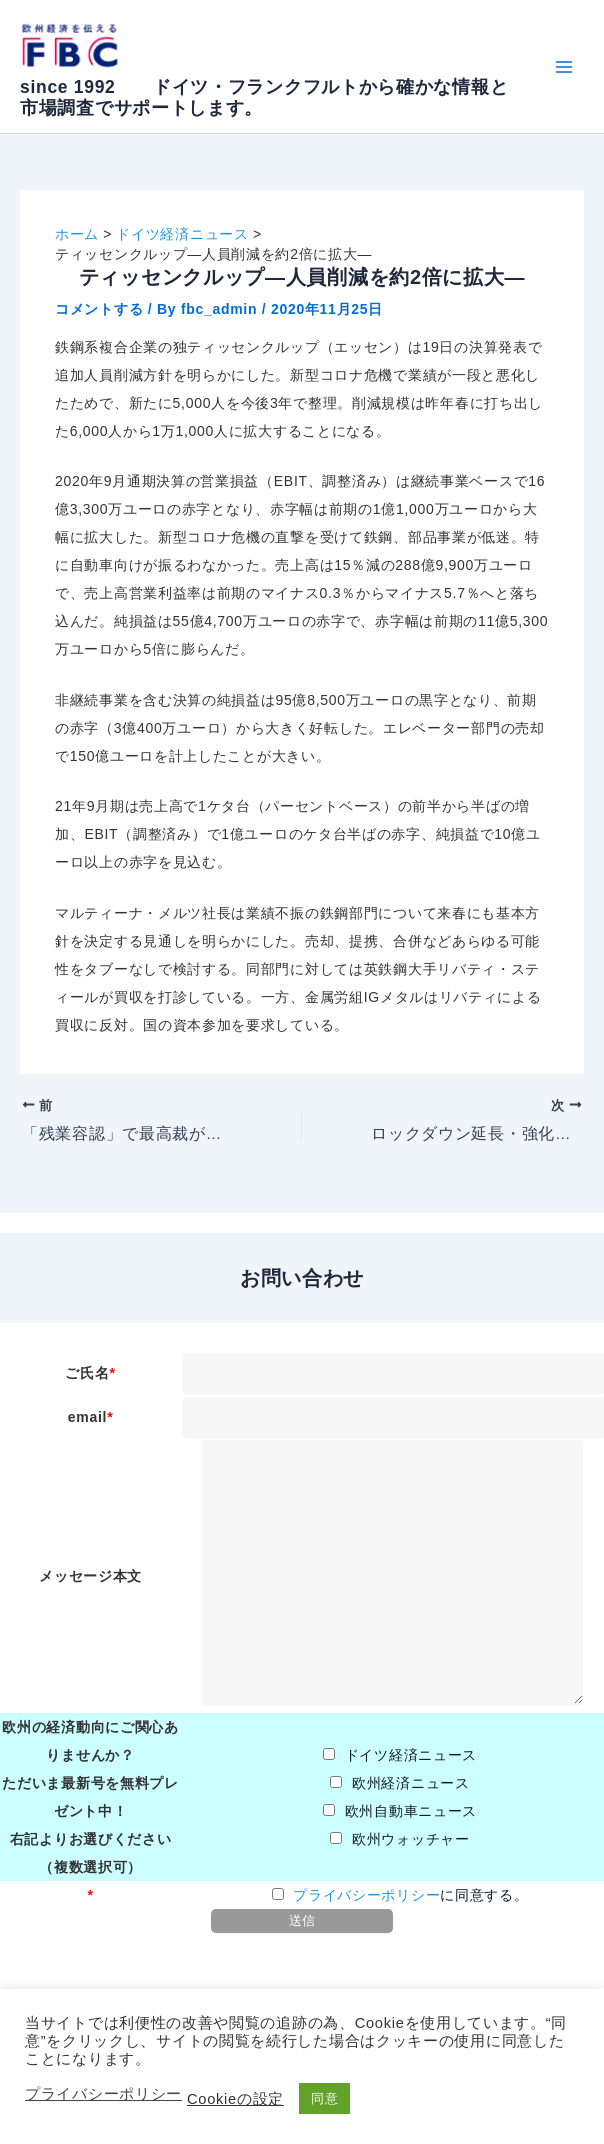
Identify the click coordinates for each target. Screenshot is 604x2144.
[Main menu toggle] (563, 66)
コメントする (99, 309)
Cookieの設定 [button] (235, 2099)
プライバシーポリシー (366, 1895)
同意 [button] (324, 2098)
